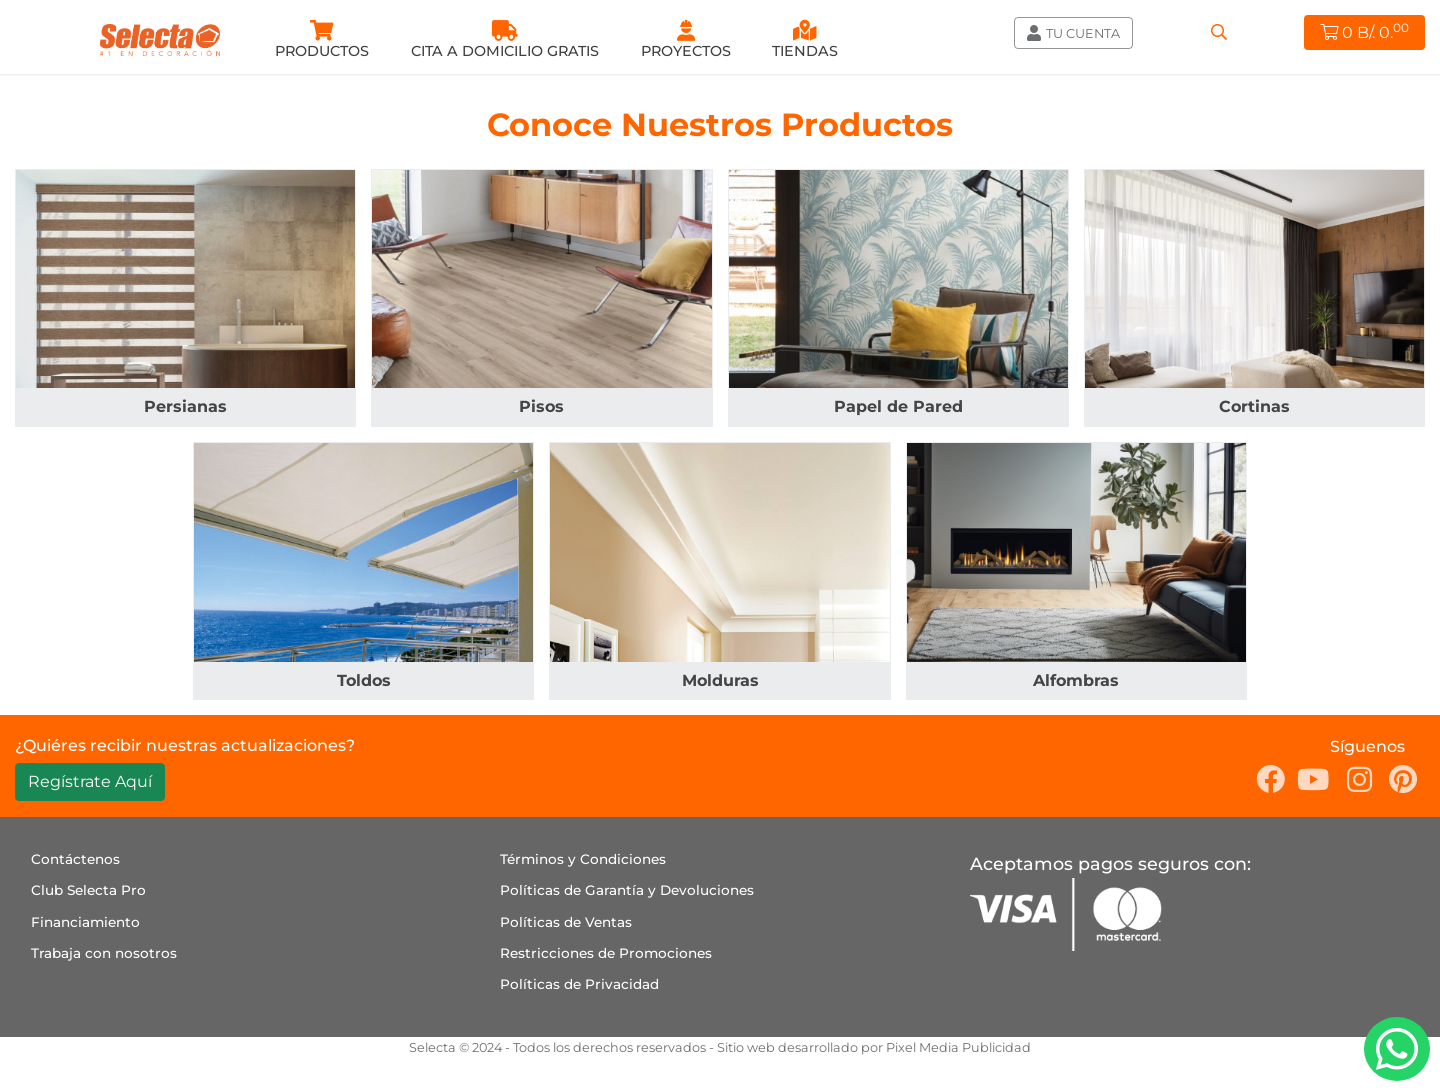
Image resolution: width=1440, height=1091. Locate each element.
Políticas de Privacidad (579, 984)
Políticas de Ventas (566, 922)
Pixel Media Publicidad (958, 1047)
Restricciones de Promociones (606, 953)
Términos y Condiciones (583, 859)
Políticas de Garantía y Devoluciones (627, 890)
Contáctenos (75, 859)
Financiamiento (85, 922)
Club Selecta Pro (88, 890)
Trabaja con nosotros (104, 953)
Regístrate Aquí (90, 781)
